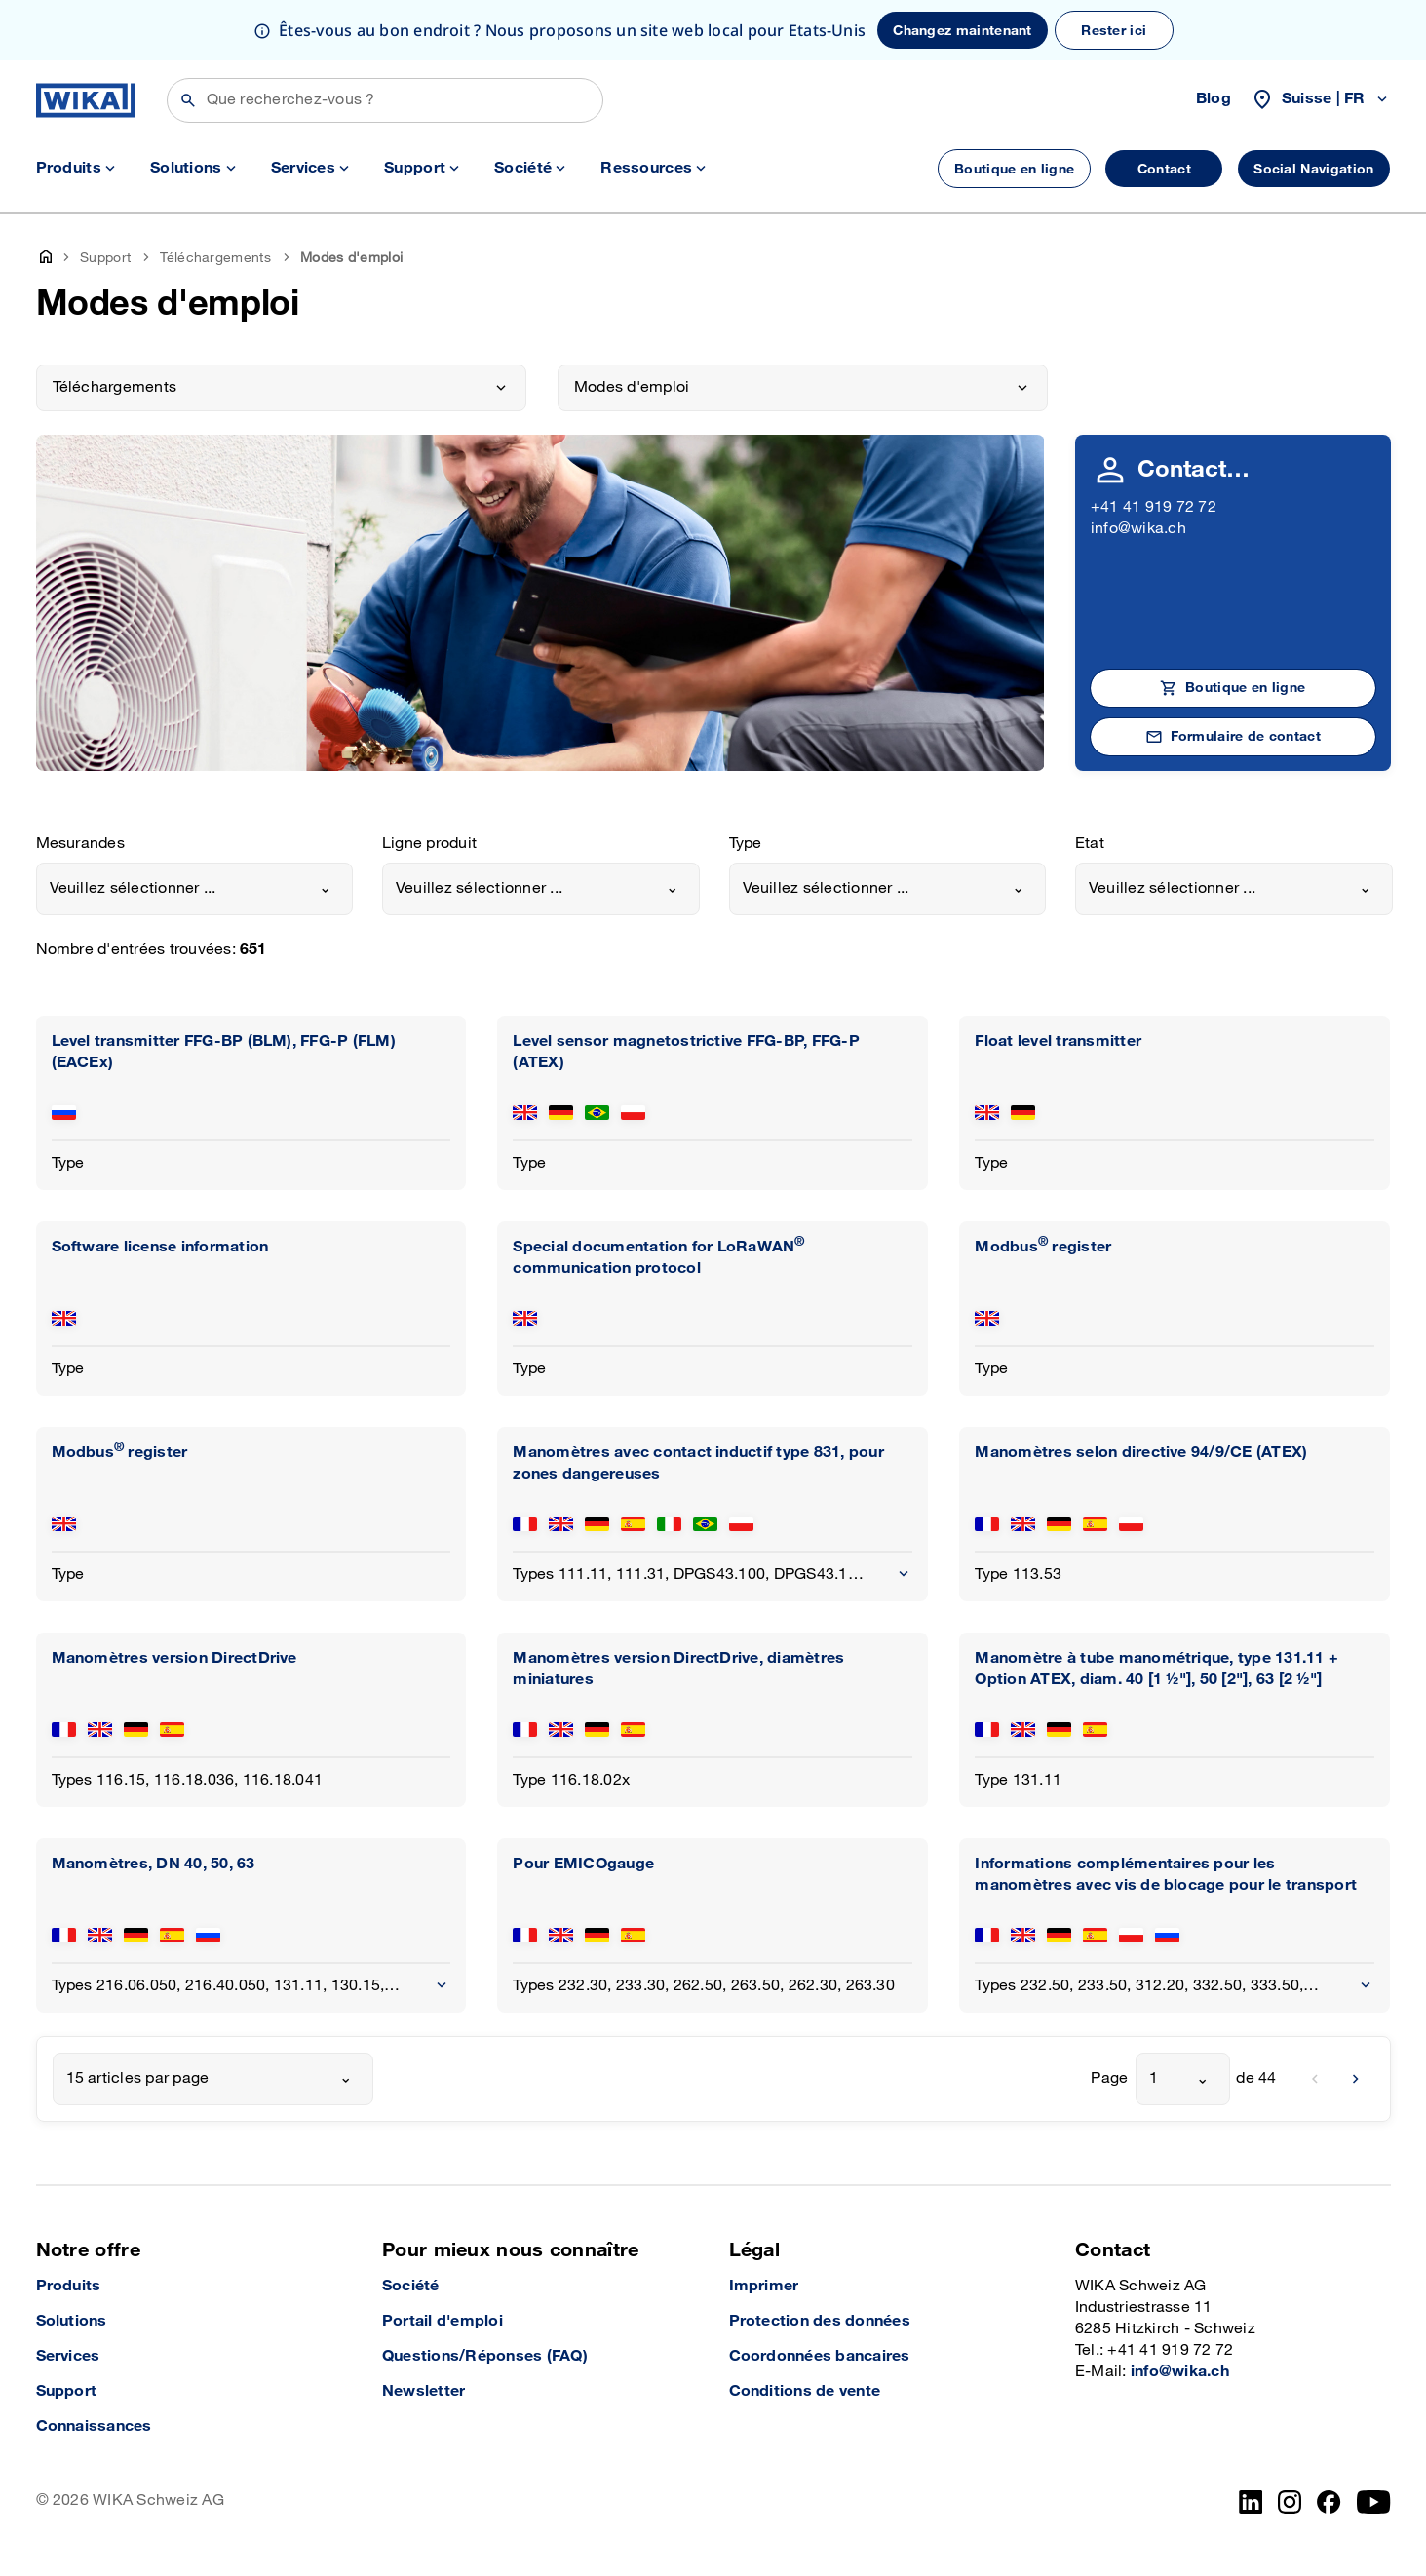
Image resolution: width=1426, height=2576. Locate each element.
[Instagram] (1289, 2502)
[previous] (1314, 2078)
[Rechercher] (385, 100)
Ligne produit (429, 843)
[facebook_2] (1329, 2502)
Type (745, 843)
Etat (1089, 843)
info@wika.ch (1138, 528)
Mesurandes (80, 843)
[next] (1355, 2078)
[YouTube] (1374, 2502)
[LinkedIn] (1251, 2502)
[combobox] (195, 889)
